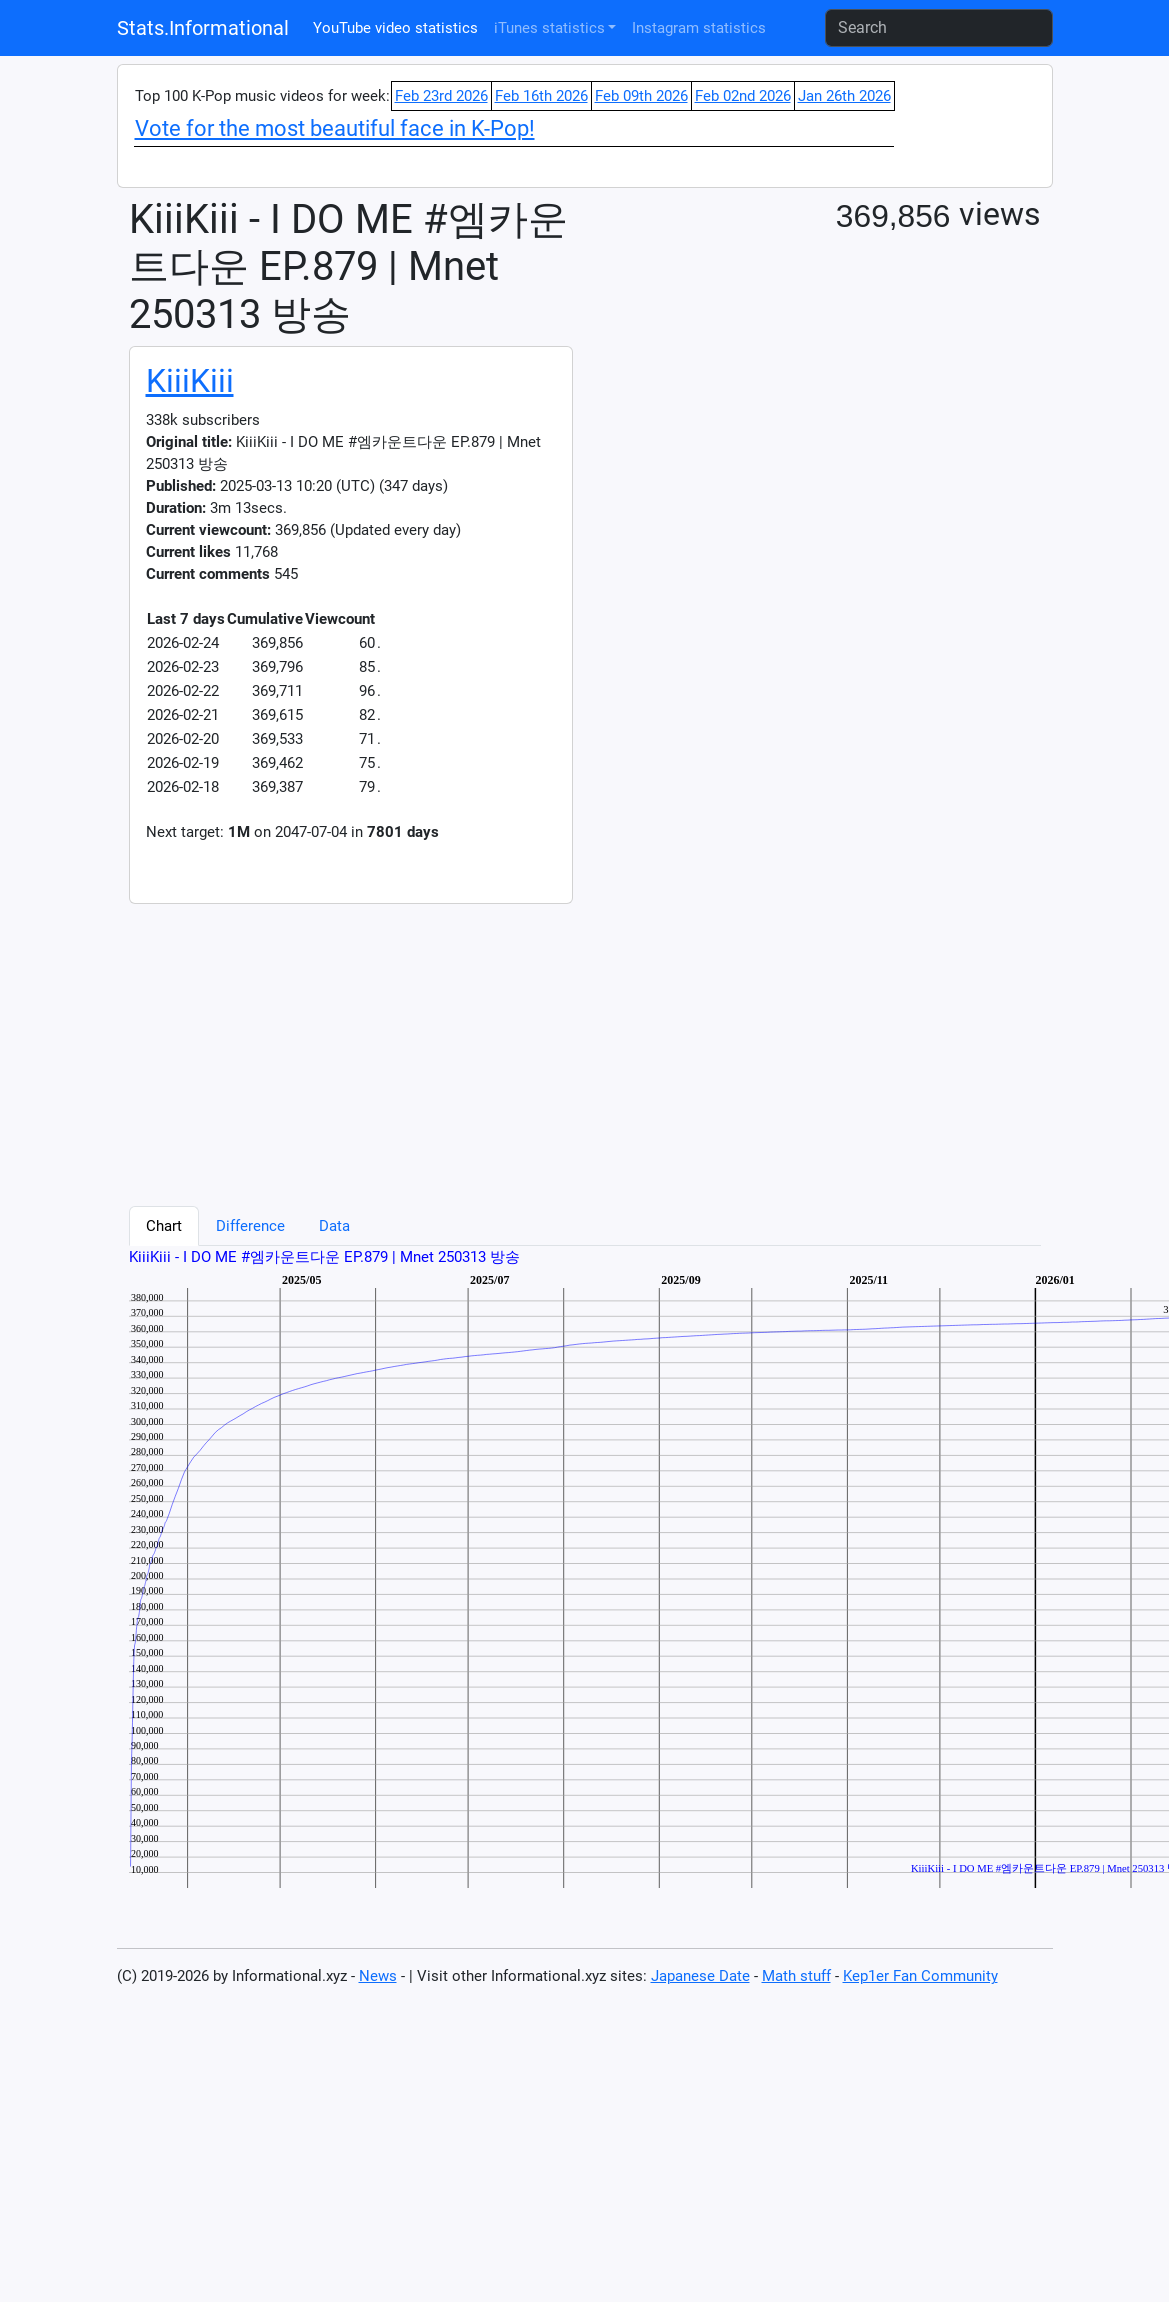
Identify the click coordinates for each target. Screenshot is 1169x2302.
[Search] (939, 28)
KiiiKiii (190, 381)
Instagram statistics (699, 28)
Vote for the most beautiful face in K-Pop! (335, 128)
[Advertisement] (375, 1044)
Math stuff (796, 1976)
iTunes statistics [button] (549, 28)
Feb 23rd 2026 (441, 96)
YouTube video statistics (395, 28)
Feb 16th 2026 (541, 96)
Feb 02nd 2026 (743, 96)
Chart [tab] (164, 1226)
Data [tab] (334, 1226)
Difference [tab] (250, 1226)
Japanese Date (700, 1976)
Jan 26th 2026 (844, 96)
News (378, 1976)
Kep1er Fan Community (920, 1976)
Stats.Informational (203, 28)
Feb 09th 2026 (641, 96)
